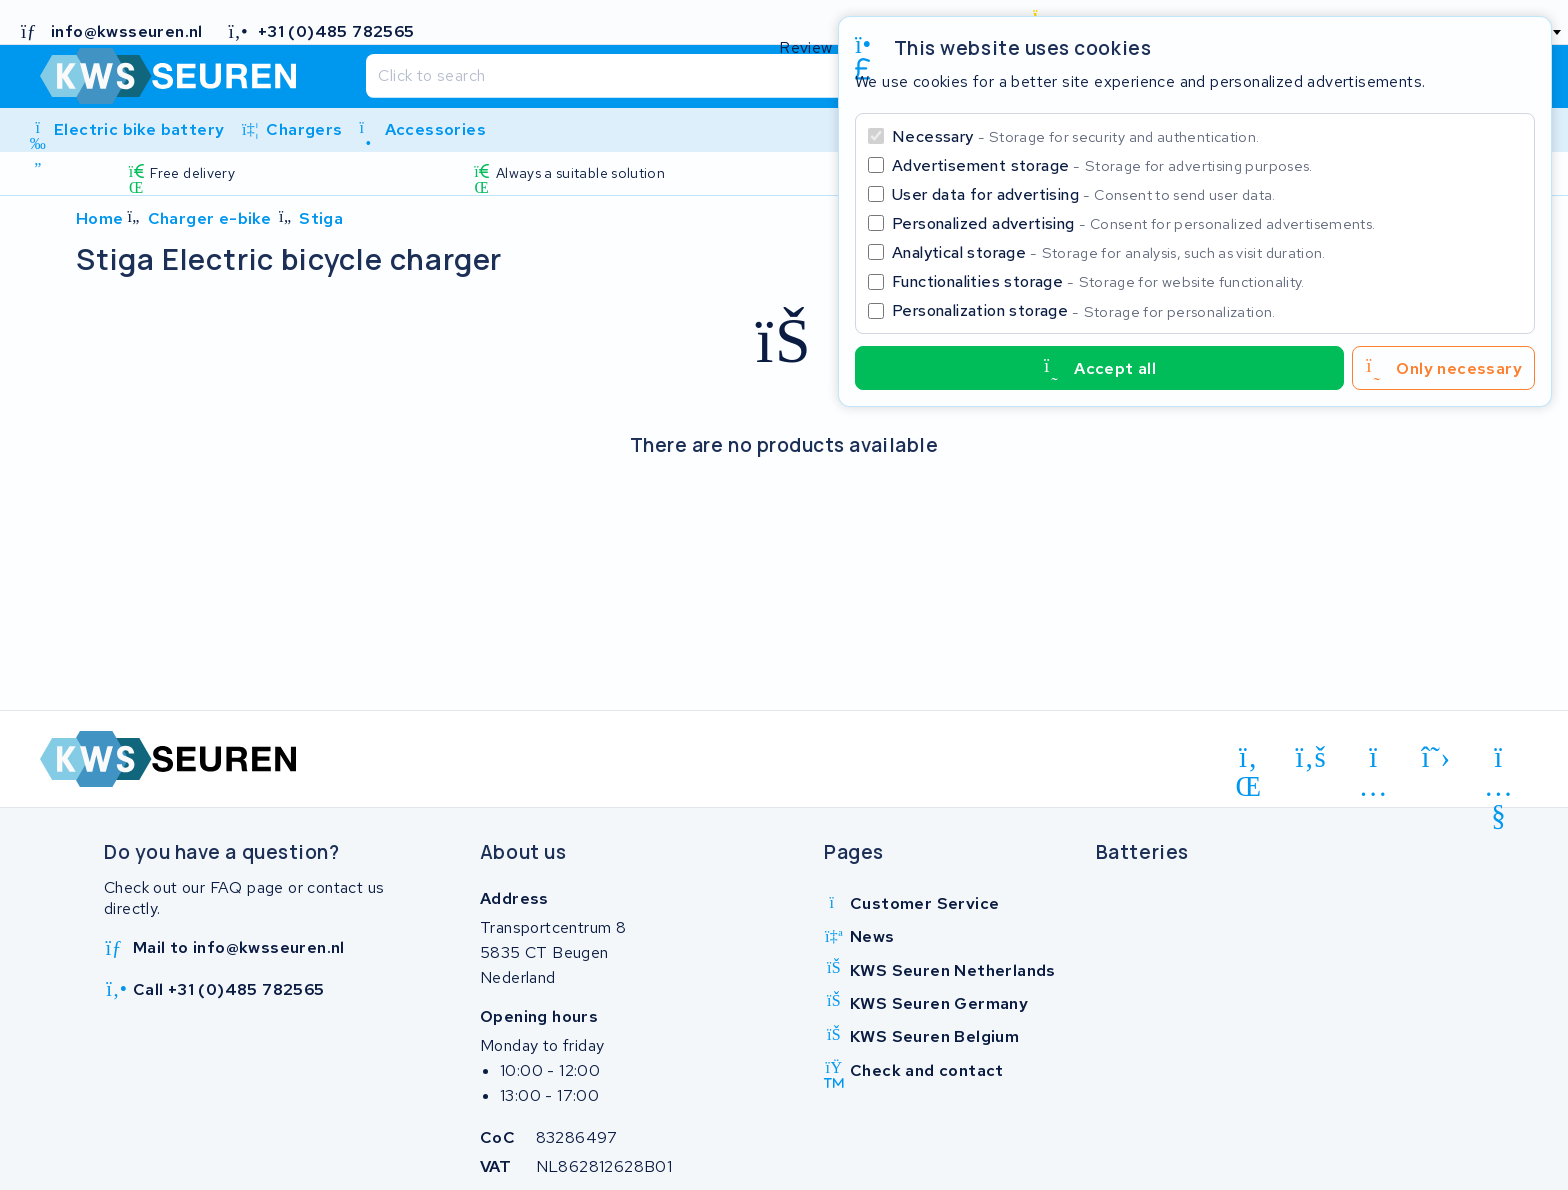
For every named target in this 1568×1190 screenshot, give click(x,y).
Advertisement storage (1102, 165)
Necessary (1075, 136)
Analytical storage (1109, 252)
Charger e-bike (210, 218)
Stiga (321, 218)
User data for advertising (1084, 194)
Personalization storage (1084, 310)
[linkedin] (1248, 761)
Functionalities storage (1098, 281)
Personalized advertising (1133, 223)
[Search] (744, 76)
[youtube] (1498, 761)
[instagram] (1373, 761)
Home (100, 218)
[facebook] (1311, 758)
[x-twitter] (1436, 758)
